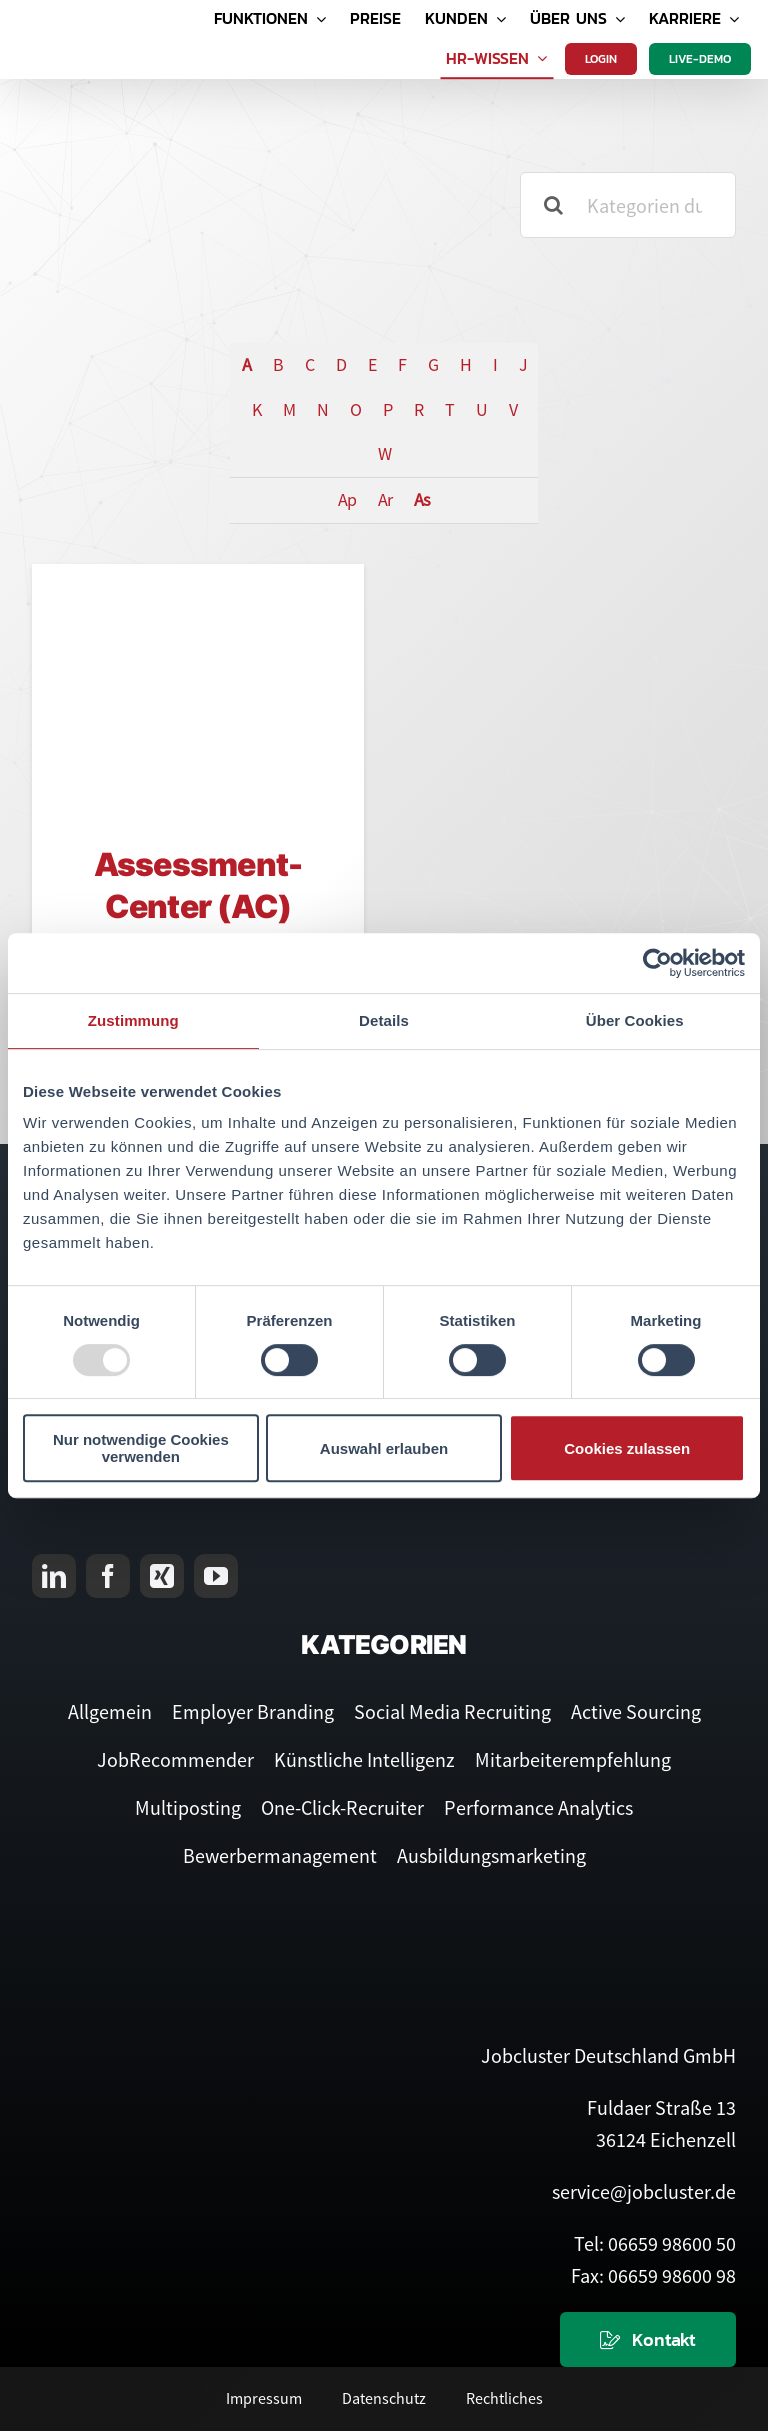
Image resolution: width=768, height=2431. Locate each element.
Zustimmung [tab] (133, 1020)
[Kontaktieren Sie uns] (648, 2339)
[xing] (162, 1576)
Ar (385, 499)
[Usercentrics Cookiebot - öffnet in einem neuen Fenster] (657, 963)
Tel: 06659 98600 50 (655, 2243)
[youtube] (216, 1576)
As (422, 499)
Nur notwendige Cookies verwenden (141, 1448)
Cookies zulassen (627, 1448)
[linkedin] (54, 1576)
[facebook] (108, 1576)
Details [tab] (384, 1020)
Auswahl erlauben (384, 1448)
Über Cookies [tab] (635, 1020)
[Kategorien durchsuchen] (628, 205)
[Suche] (553, 205)
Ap (347, 499)
